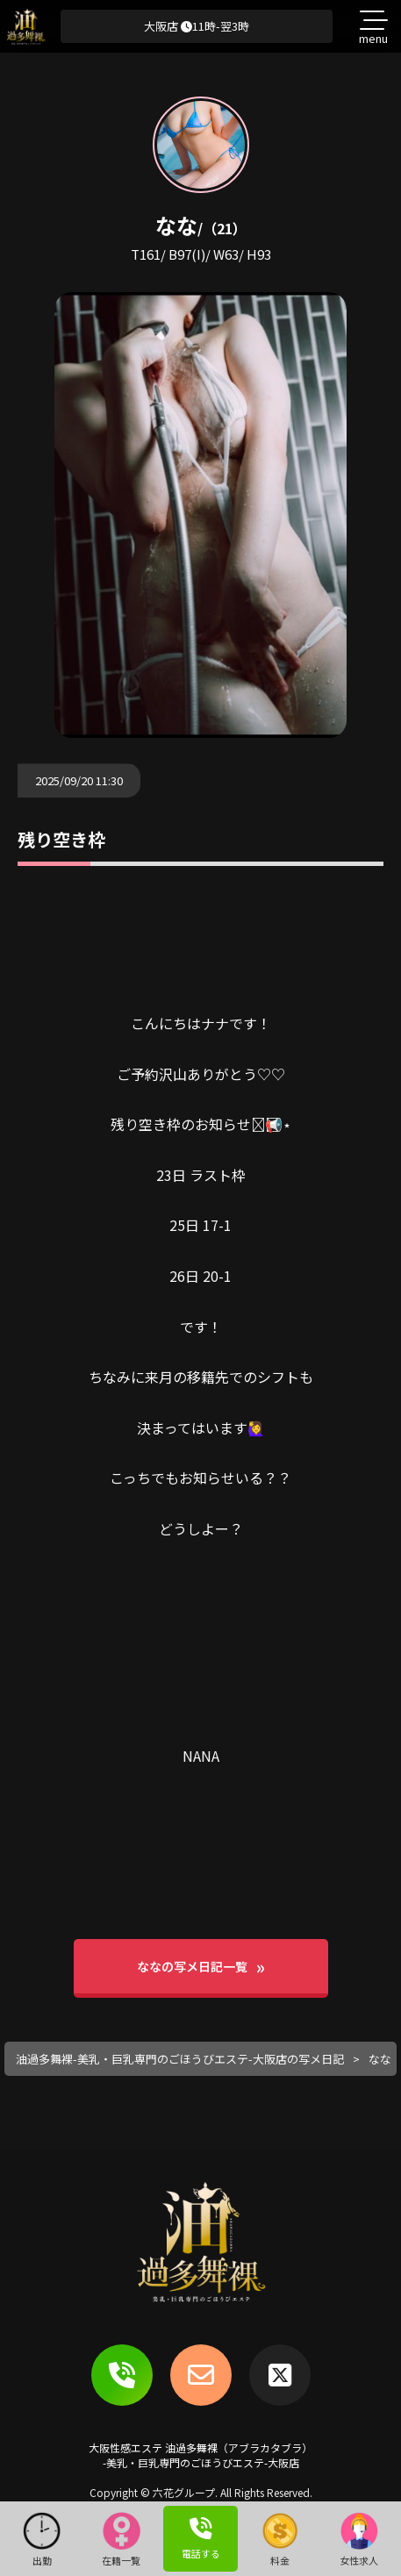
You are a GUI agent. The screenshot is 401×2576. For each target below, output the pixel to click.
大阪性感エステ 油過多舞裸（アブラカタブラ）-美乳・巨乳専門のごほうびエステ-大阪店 (200, 2455)
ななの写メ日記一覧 (192, 1966)
